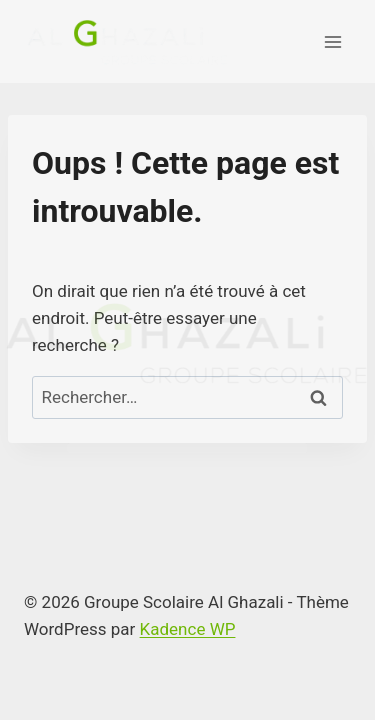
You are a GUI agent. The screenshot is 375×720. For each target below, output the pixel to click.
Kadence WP (188, 629)
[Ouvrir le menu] (332, 41)
